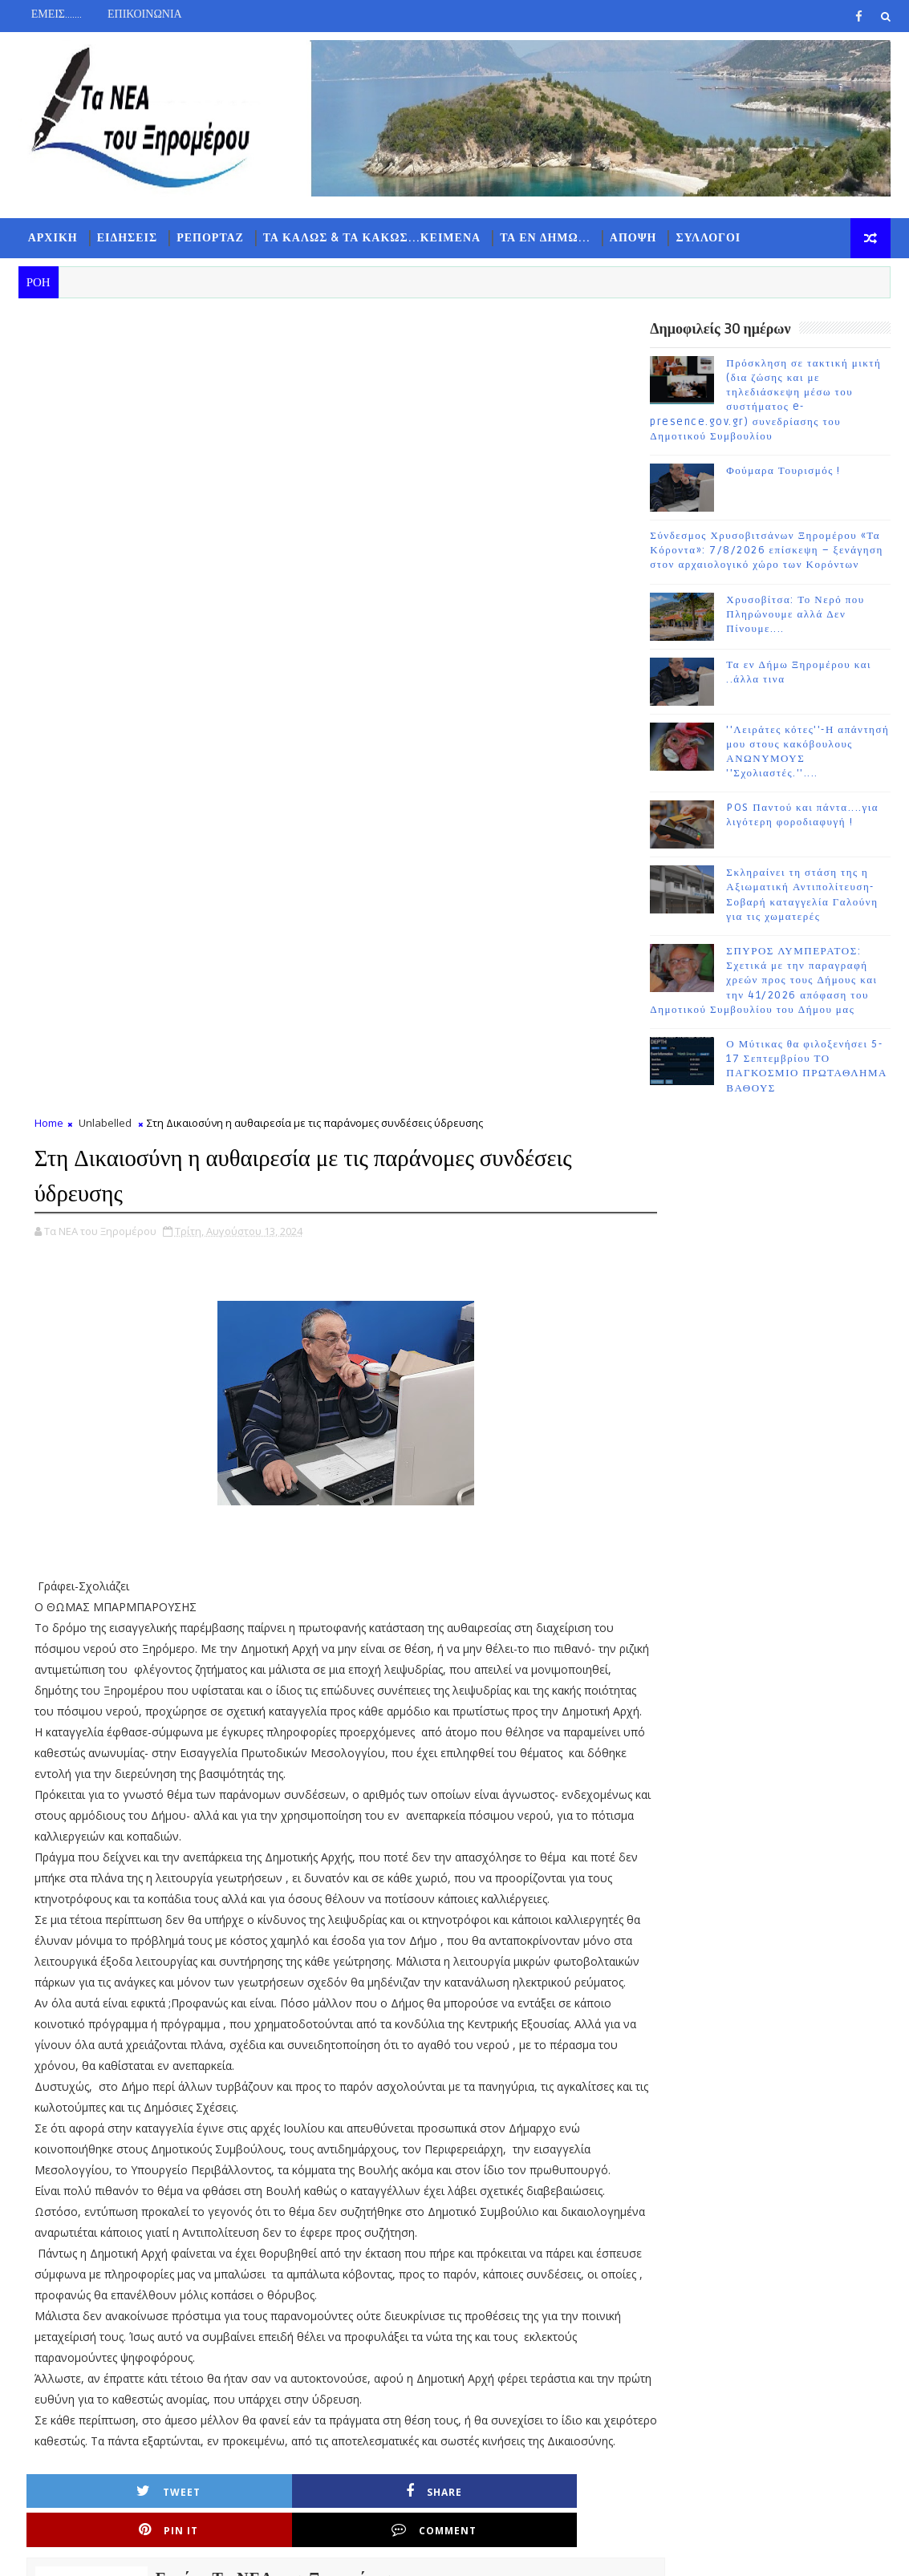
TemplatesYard (154, 2551)
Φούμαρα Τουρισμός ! (783, 474)
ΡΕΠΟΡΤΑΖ (210, 238)
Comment (541, 1822)
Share (253, 1822)
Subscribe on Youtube (774, 1196)
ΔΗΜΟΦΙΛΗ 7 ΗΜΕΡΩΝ (770, 1282)
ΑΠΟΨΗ (633, 238)
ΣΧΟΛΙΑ (850, 1279)
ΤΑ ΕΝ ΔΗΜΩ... (545, 238)
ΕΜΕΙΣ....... (56, 14)
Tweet (108, 1822)
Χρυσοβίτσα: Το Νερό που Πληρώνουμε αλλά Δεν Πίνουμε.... (795, 617)
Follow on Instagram (774, 1230)
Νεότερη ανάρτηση (87, 2402)
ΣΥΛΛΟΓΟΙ (708, 238)
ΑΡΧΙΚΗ (53, 238)
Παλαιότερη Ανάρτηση (528, 2402)
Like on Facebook (774, 1162)
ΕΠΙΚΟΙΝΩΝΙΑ (145, 14)
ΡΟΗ (690, 1279)
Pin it (397, 1822)
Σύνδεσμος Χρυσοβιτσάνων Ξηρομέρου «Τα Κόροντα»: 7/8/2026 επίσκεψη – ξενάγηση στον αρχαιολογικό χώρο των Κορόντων (766, 553)
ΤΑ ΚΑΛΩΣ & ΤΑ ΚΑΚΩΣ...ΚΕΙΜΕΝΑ (372, 238)
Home (48, 330)
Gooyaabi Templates (336, 2551)
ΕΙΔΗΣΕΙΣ (127, 238)
